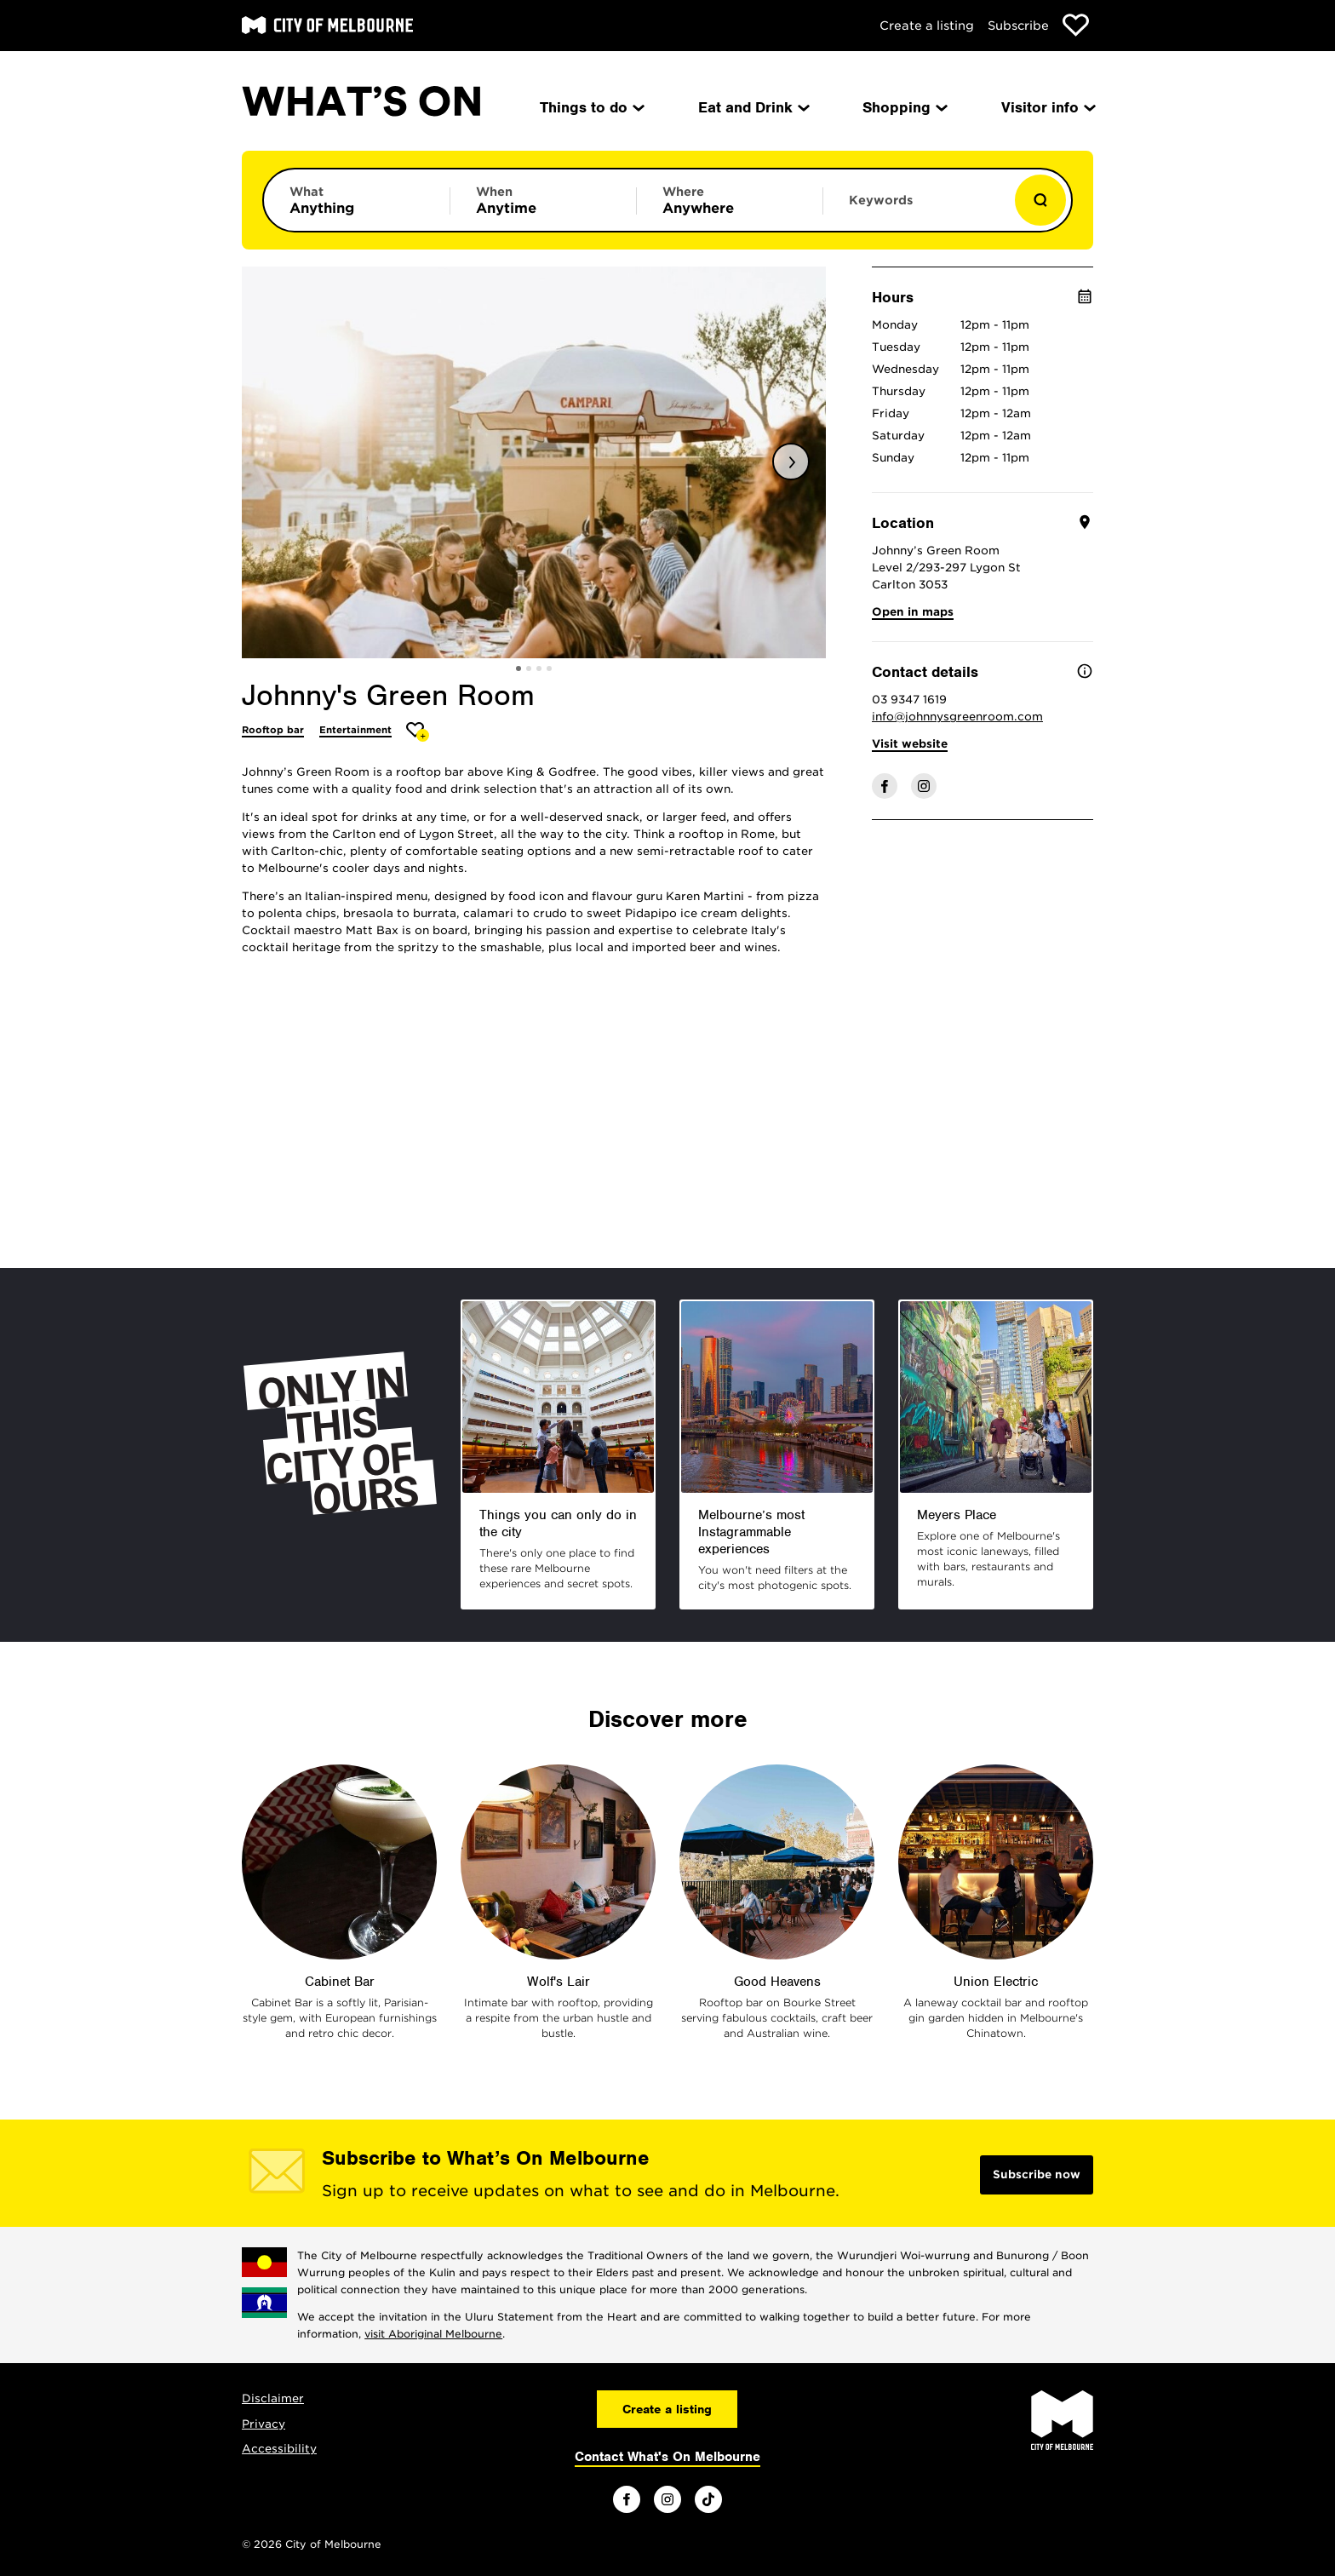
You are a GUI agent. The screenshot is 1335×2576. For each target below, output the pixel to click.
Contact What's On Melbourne (667, 2456)
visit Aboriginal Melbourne (433, 2333)
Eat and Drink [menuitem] (752, 107)
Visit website (910, 743)
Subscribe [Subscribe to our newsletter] (1018, 25)
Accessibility (279, 2448)
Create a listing (926, 25)
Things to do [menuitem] (591, 107)
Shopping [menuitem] (903, 107)
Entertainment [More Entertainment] (355, 730)
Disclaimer (273, 2398)
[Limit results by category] (356, 200)
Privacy (263, 2424)
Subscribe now (1036, 2174)
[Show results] (1040, 200)
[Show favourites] (1076, 25)
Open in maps (913, 611)
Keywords (881, 200)
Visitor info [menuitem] (1047, 107)
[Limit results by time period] (543, 200)
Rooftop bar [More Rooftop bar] (273, 730)
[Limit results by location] (729, 200)
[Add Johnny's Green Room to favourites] (417, 732)
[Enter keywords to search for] (916, 208)
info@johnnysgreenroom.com (957, 716)
